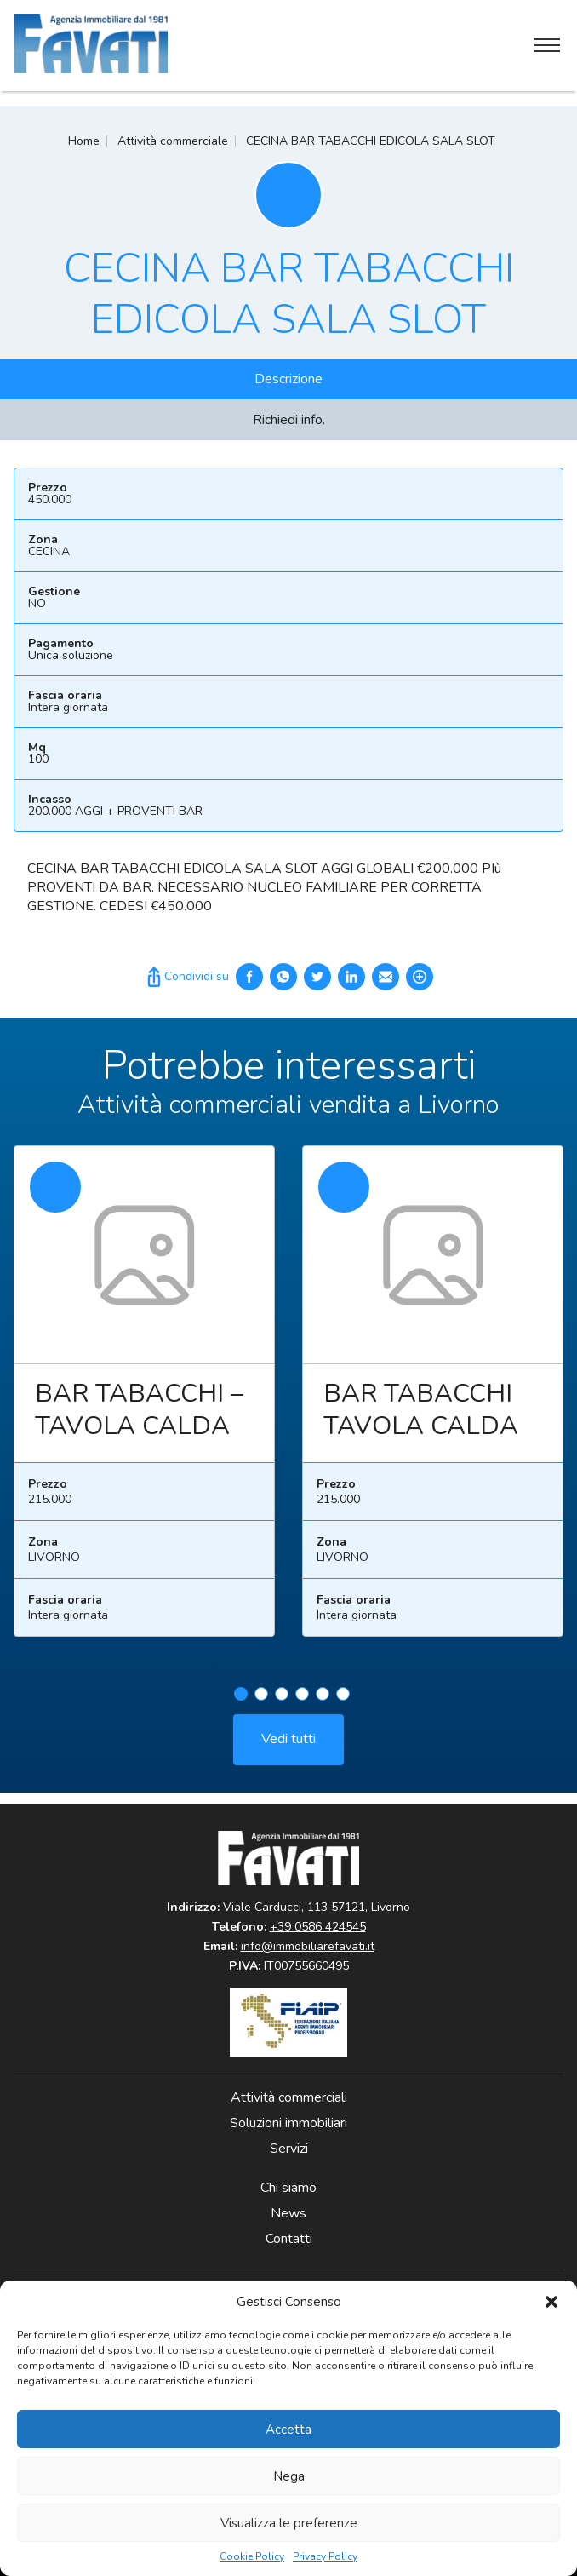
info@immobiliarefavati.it (307, 1946)
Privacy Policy (325, 2556)
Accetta (288, 2429)
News (288, 2213)
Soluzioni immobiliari (288, 2123)
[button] (551, 2301)
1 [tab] (241, 1700)
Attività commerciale (172, 141)
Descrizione (288, 379)
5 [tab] (322, 1700)
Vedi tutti (288, 1745)
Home (84, 141)
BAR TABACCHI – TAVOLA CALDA (139, 1416)
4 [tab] (302, 1700)
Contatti (289, 2238)
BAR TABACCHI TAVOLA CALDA (420, 1416)
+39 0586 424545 (318, 1927)
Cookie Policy (252, 2556)
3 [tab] (281, 1700)
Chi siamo (288, 2187)
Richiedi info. (289, 419)
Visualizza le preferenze (288, 2523)
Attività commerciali (289, 2097)
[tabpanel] (144, 1404)
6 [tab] (343, 1700)
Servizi (289, 2148)
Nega (289, 2476)
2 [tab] (261, 1700)
